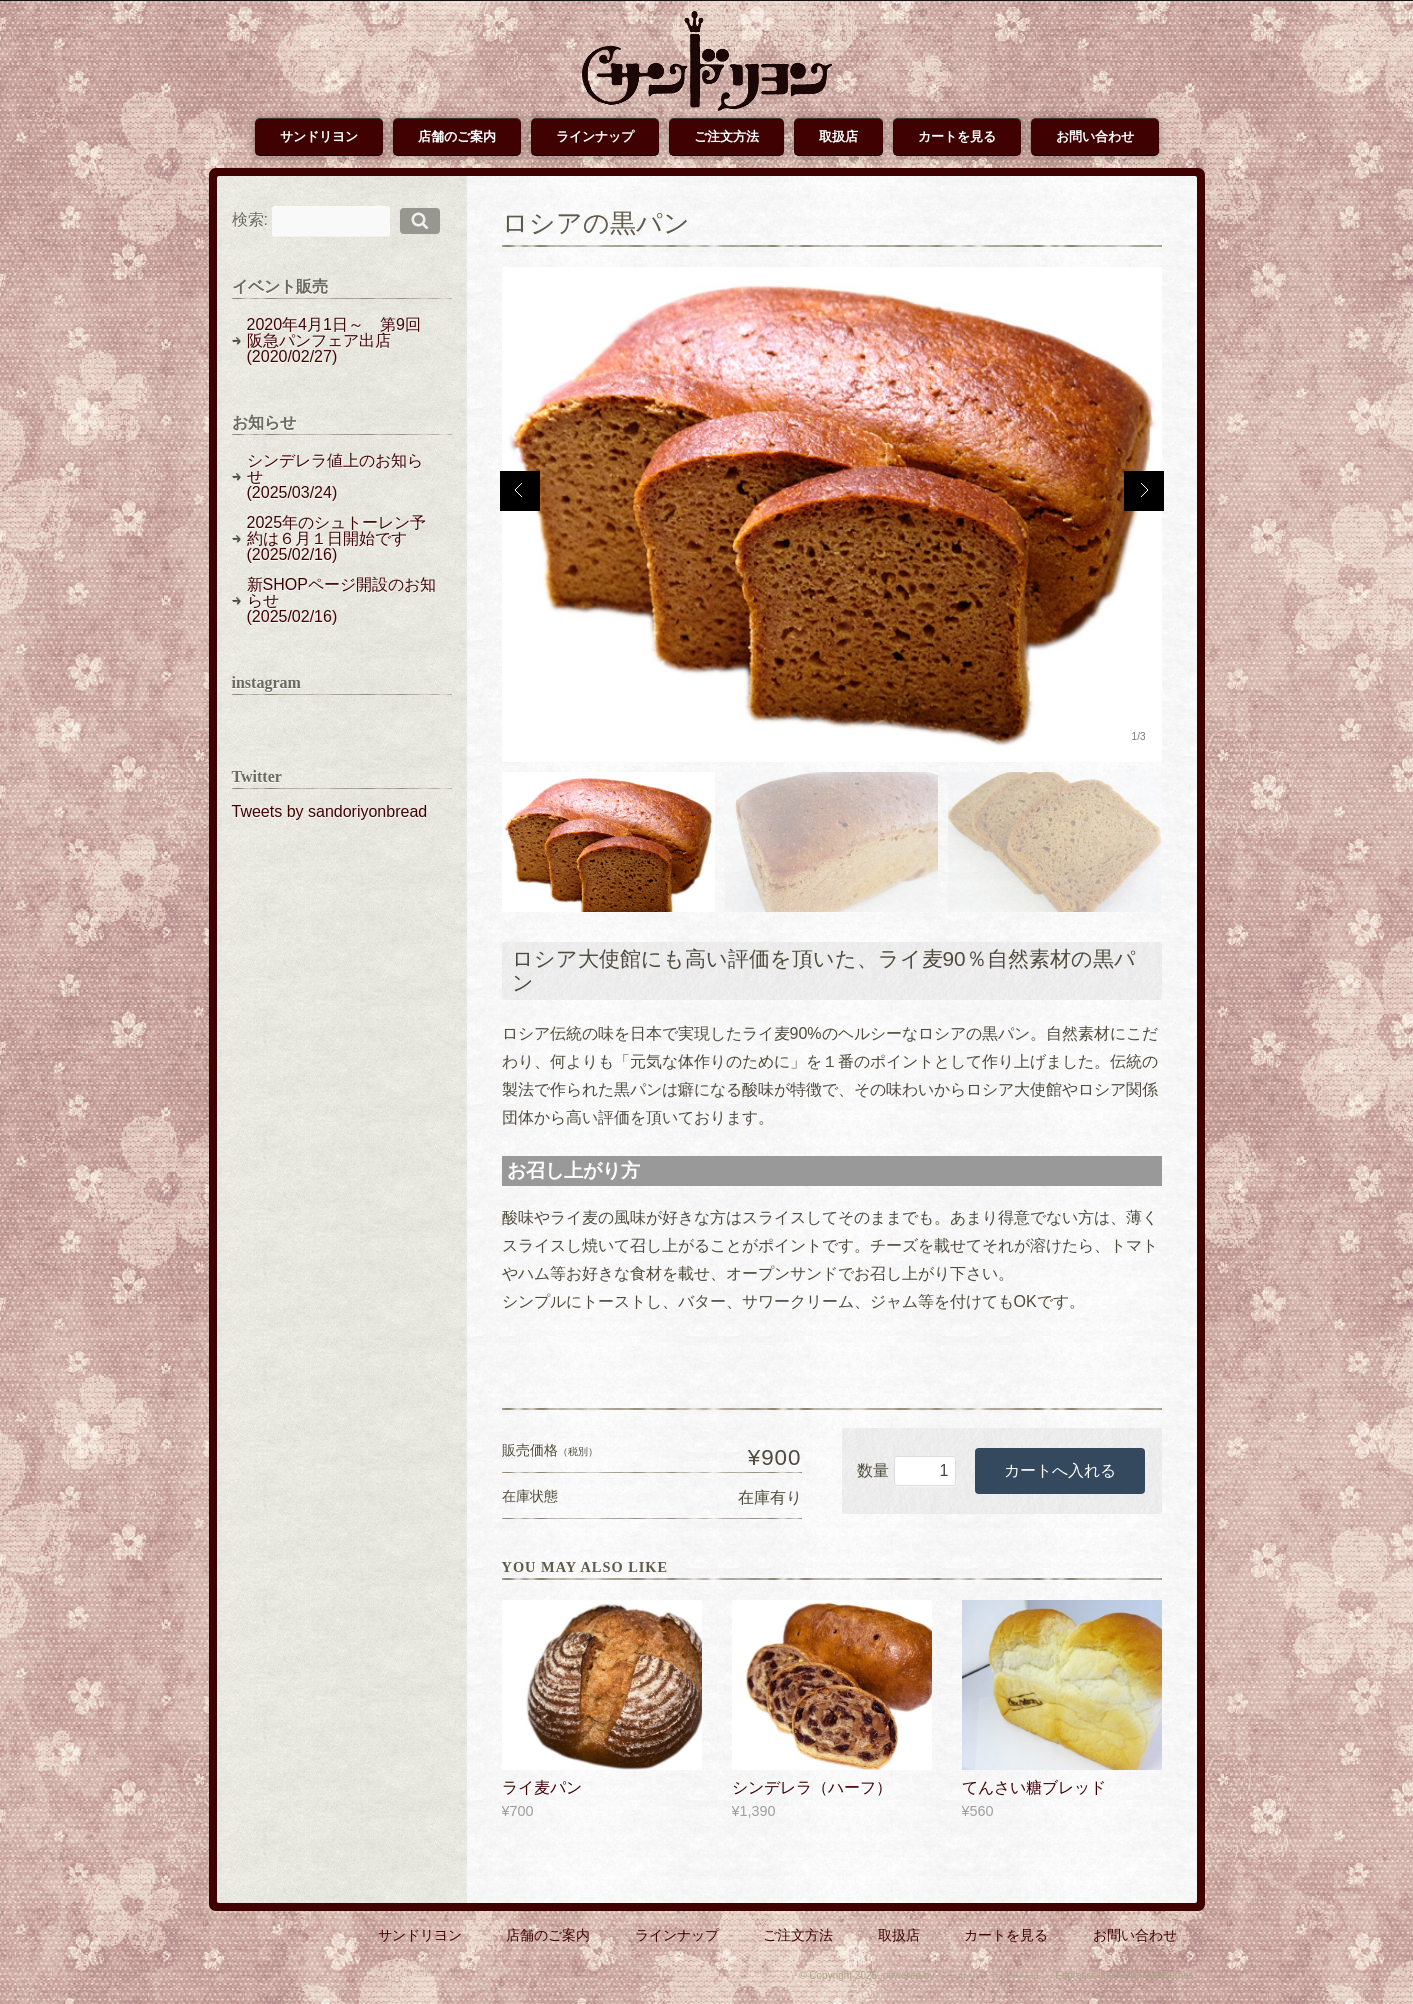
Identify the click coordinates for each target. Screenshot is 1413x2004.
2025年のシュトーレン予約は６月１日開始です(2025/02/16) (337, 538)
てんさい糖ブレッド (1034, 1787)
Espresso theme (1091, 1975)
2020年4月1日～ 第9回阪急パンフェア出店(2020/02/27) (334, 340)
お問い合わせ (1095, 136)
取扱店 (838, 136)
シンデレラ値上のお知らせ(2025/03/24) (335, 476)
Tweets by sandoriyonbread (330, 811)
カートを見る (957, 136)
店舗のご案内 (457, 136)
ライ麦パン (542, 1787)
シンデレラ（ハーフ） (812, 1787)
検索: (250, 219)
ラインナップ (595, 136)
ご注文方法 (726, 136)
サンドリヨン (319, 136)
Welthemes (1169, 1975)
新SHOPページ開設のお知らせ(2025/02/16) (341, 600)
